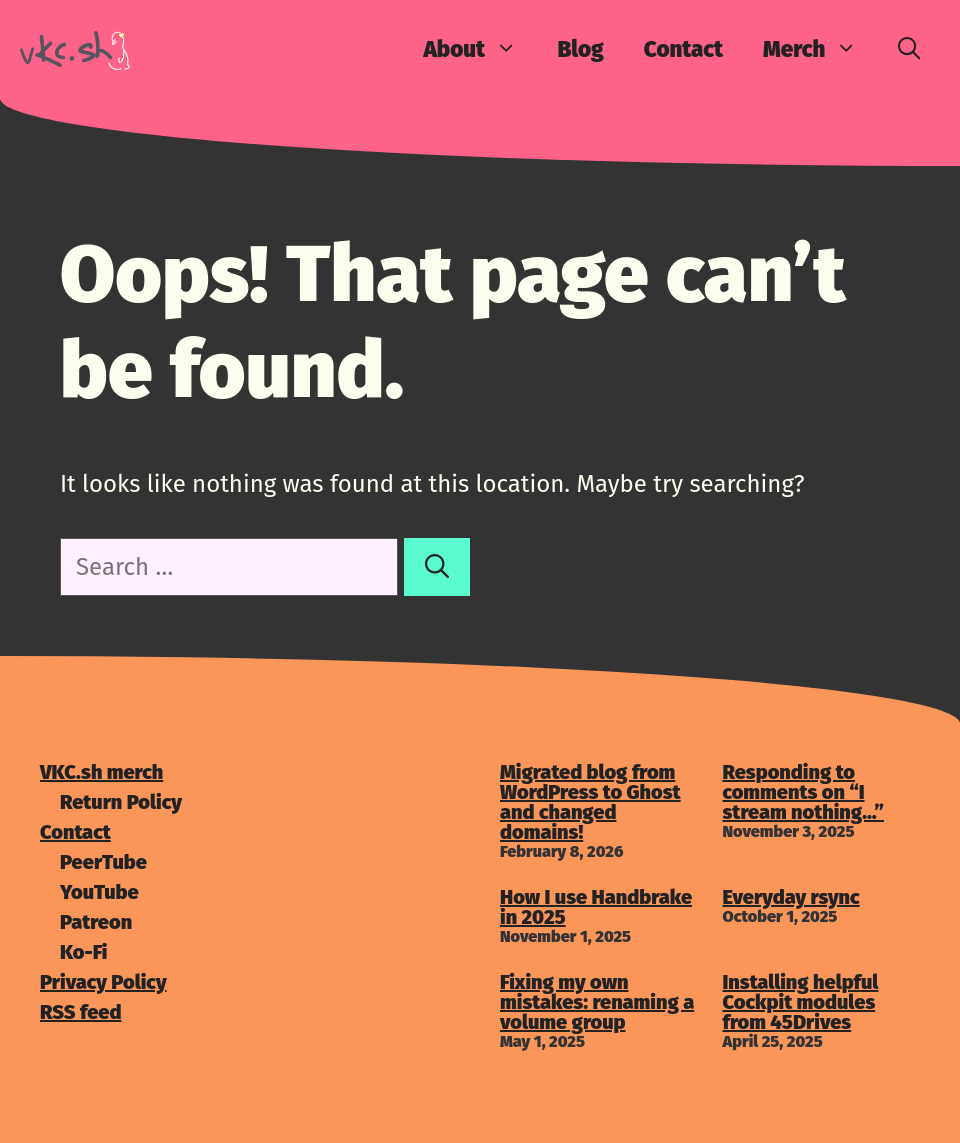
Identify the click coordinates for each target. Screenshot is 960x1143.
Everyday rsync (791, 897)
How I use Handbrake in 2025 (596, 907)
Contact (683, 49)
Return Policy (121, 802)
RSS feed (80, 1012)
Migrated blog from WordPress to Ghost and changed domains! (590, 802)
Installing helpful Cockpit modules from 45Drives (801, 1002)
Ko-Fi (84, 952)
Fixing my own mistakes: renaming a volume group (597, 1002)
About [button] (480, 50)
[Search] (437, 567)
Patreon (96, 922)
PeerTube (103, 862)
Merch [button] (820, 50)
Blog (580, 49)
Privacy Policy (103, 982)
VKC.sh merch (101, 772)
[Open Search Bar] (909, 50)
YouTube (99, 892)
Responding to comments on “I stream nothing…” (804, 792)
